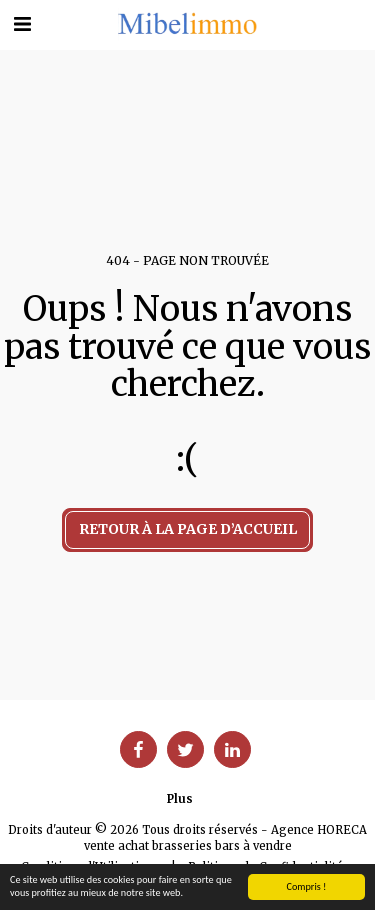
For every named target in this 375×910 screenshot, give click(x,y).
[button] (22, 23)
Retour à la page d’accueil (188, 529)
